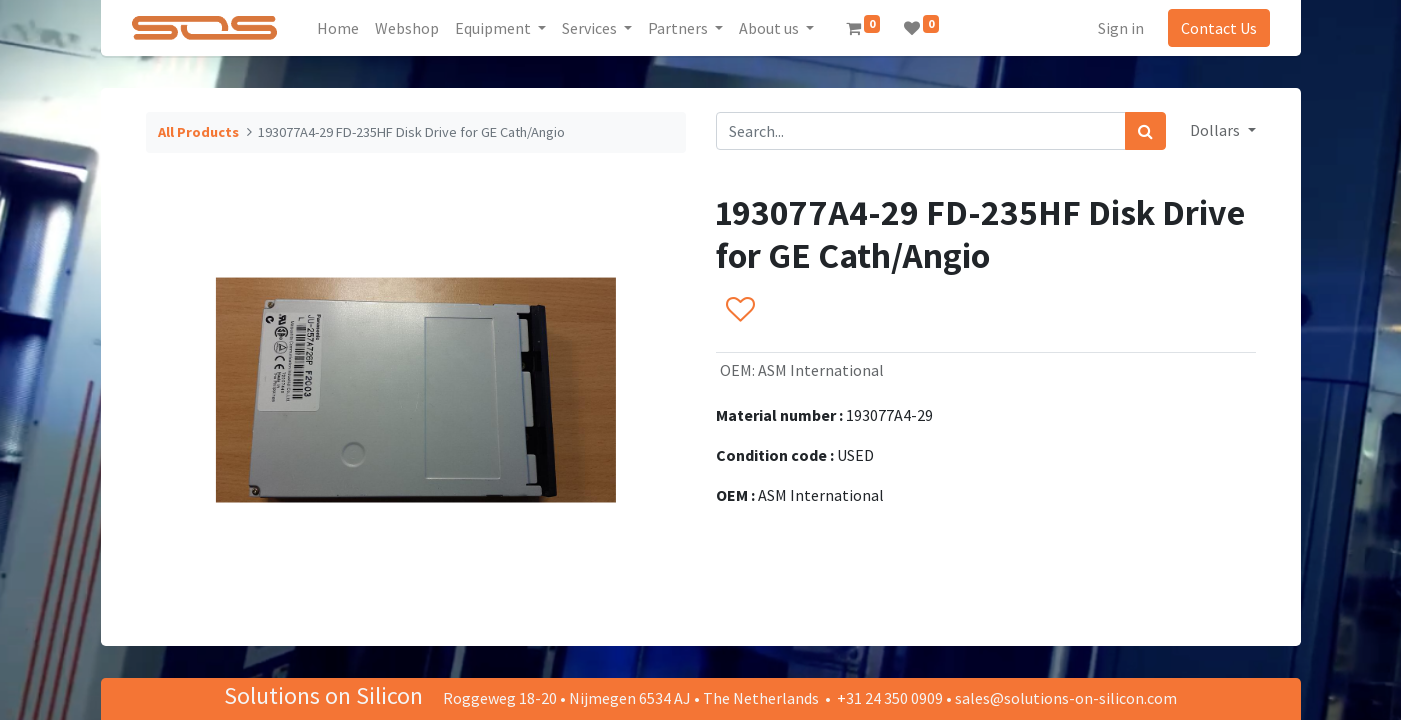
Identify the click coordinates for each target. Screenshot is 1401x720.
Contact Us (1219, 28)
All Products (198, 132)
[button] (739, 311)
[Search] (1145, 131)
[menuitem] (338, 28)
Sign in (1121, 28)
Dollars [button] (1216, 130)
